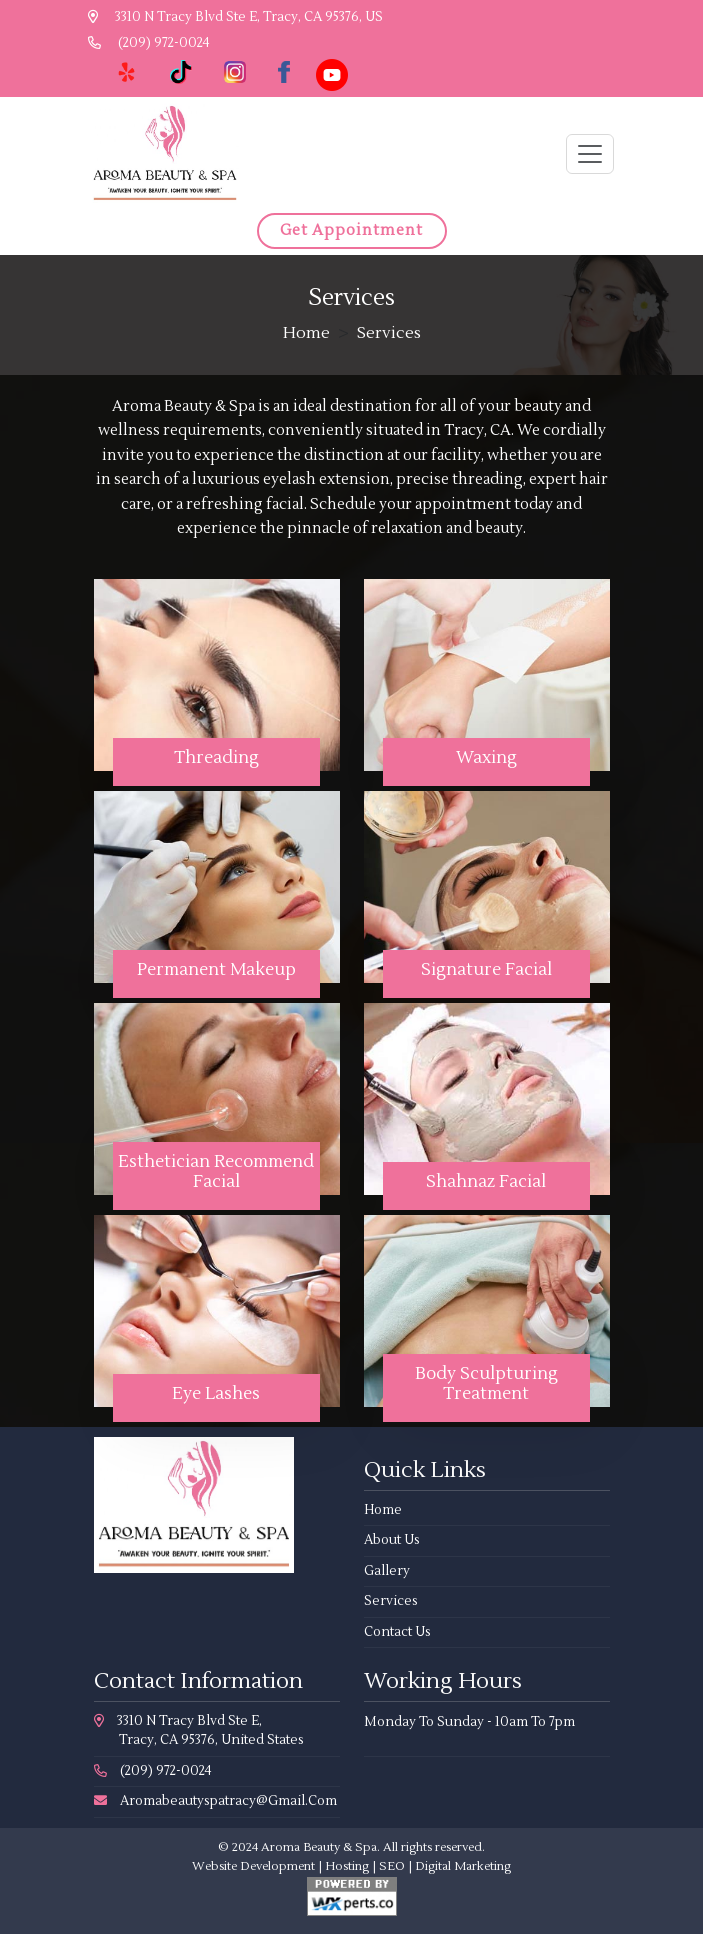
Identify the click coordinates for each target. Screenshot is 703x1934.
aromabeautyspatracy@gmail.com (215, 1801)
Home (306, 333)
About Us (392, 1540)
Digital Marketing (463, 1866)
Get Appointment (351, 230)
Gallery (387, 1571)
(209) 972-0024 (149, 43)
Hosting (347, 1866)
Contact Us (397, 1632)
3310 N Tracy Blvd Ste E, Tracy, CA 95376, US (235, 17)
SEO (392, 1866)
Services (391, 1601)
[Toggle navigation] (590, 154)
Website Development (253, 1866)
